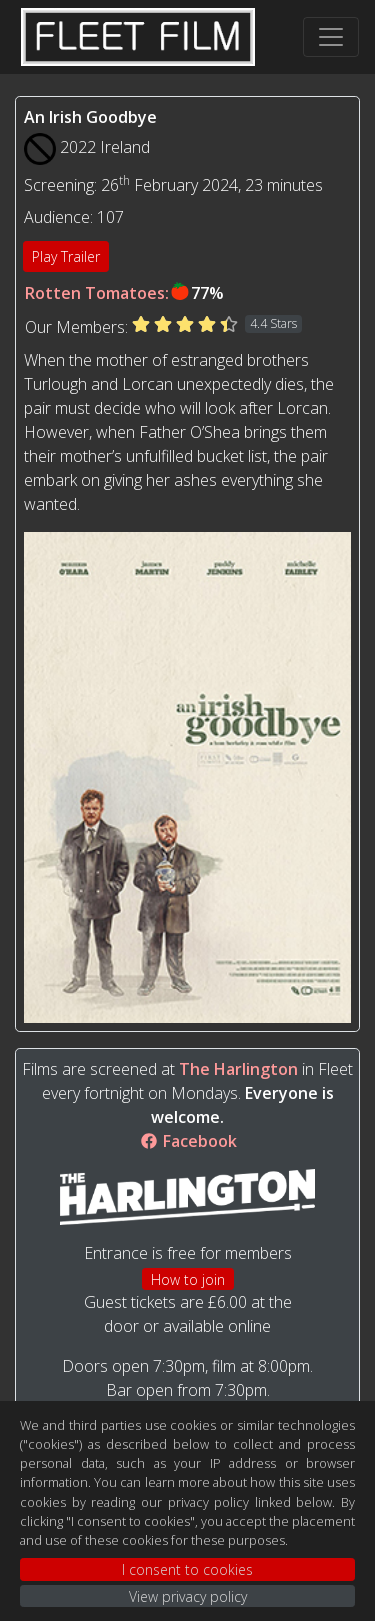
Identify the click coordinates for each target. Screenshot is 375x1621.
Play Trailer (66, 256)
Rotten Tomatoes (95, 293)
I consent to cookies (187, 1569)
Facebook (188, 1141)
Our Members (75, 327)
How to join (188, 1279)
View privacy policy (188, 1596)
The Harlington (238, 1069)
